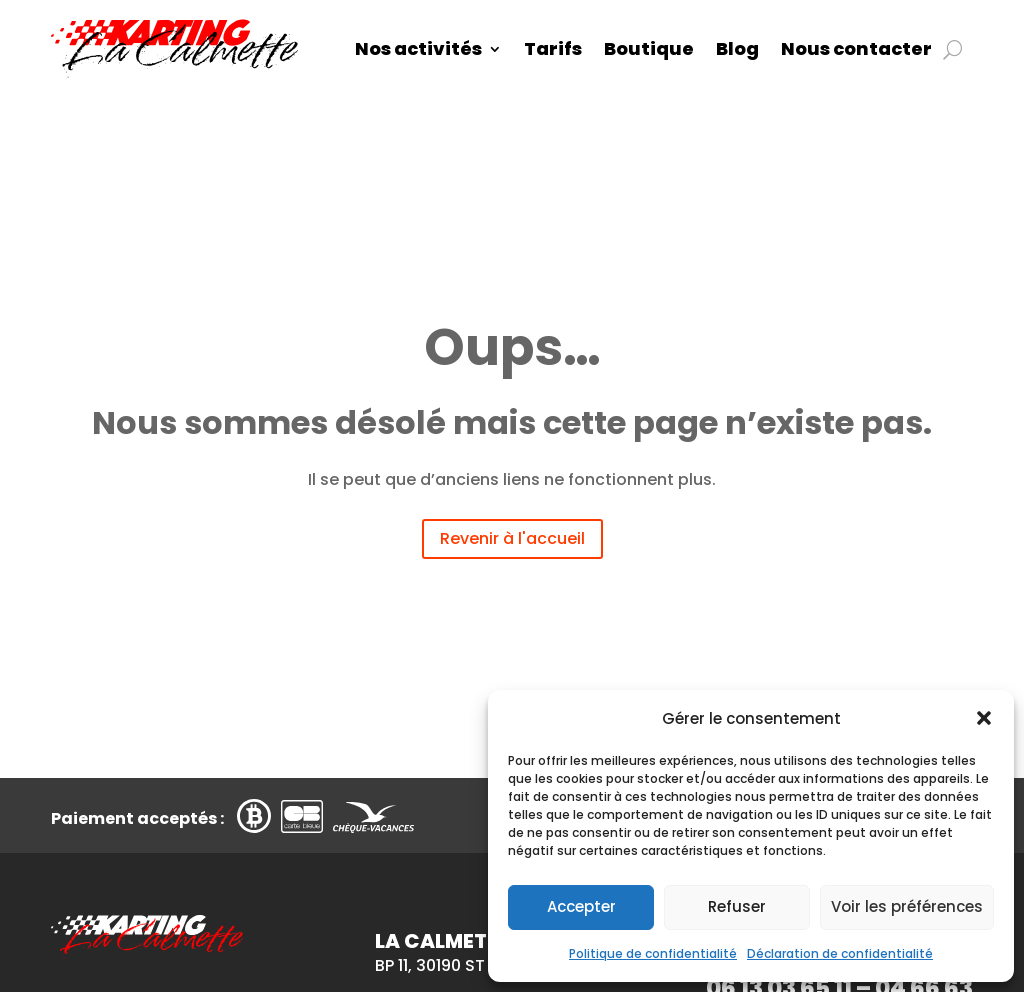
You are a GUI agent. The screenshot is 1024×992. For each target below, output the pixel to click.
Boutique (649, 48)
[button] (984, 718)
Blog (737, 48)
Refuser (737, 906)
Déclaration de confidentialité (840, 953)
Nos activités (418, 48)
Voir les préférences (907, 906)
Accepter (581, 906)
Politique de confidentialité (653, 953)
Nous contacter (856, 48)
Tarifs (553, 48)
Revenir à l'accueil (512, 538)
